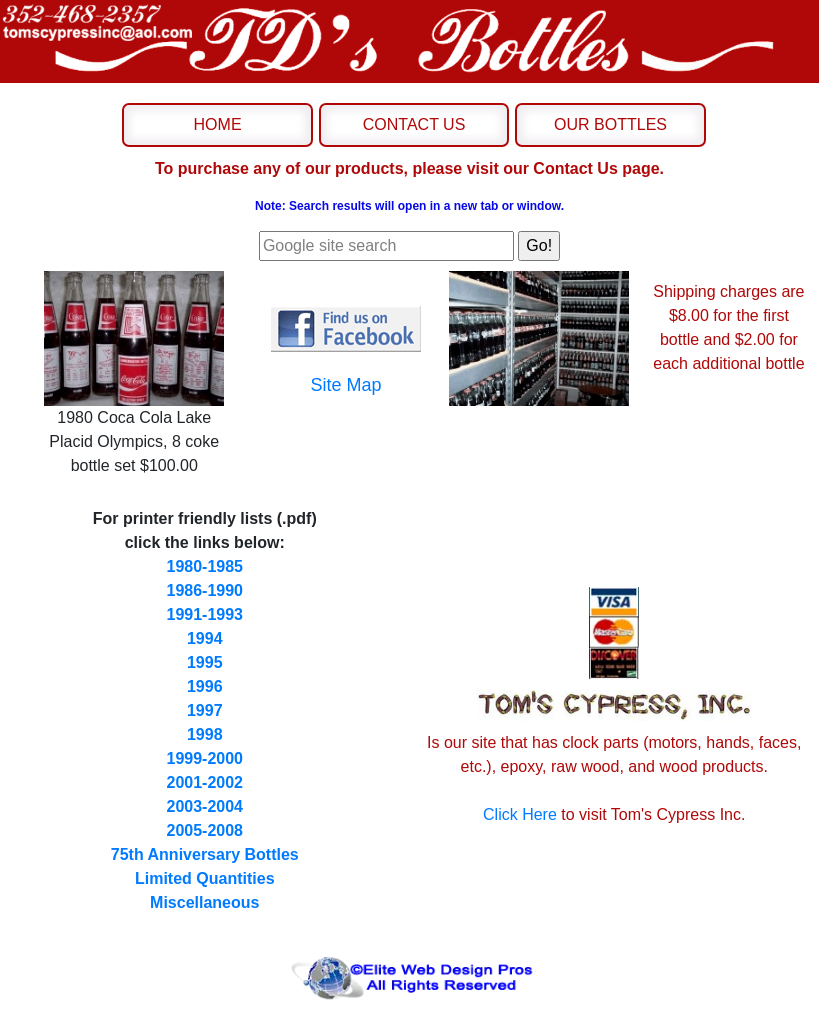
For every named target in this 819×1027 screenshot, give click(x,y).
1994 (205, 638)
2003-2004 (204, 806)
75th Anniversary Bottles (205, 854)
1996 (205, 686)
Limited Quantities (205, 878)
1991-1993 (204, 614)
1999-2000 (204, 758)
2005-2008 (204, 830)
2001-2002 (204, 782)
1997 (205, 710)
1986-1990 (204, 590)
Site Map (346, 385)
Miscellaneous (204, 902)
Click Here (520, 814)
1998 (205, 734)
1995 (205, 662)
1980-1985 (204, 566)
